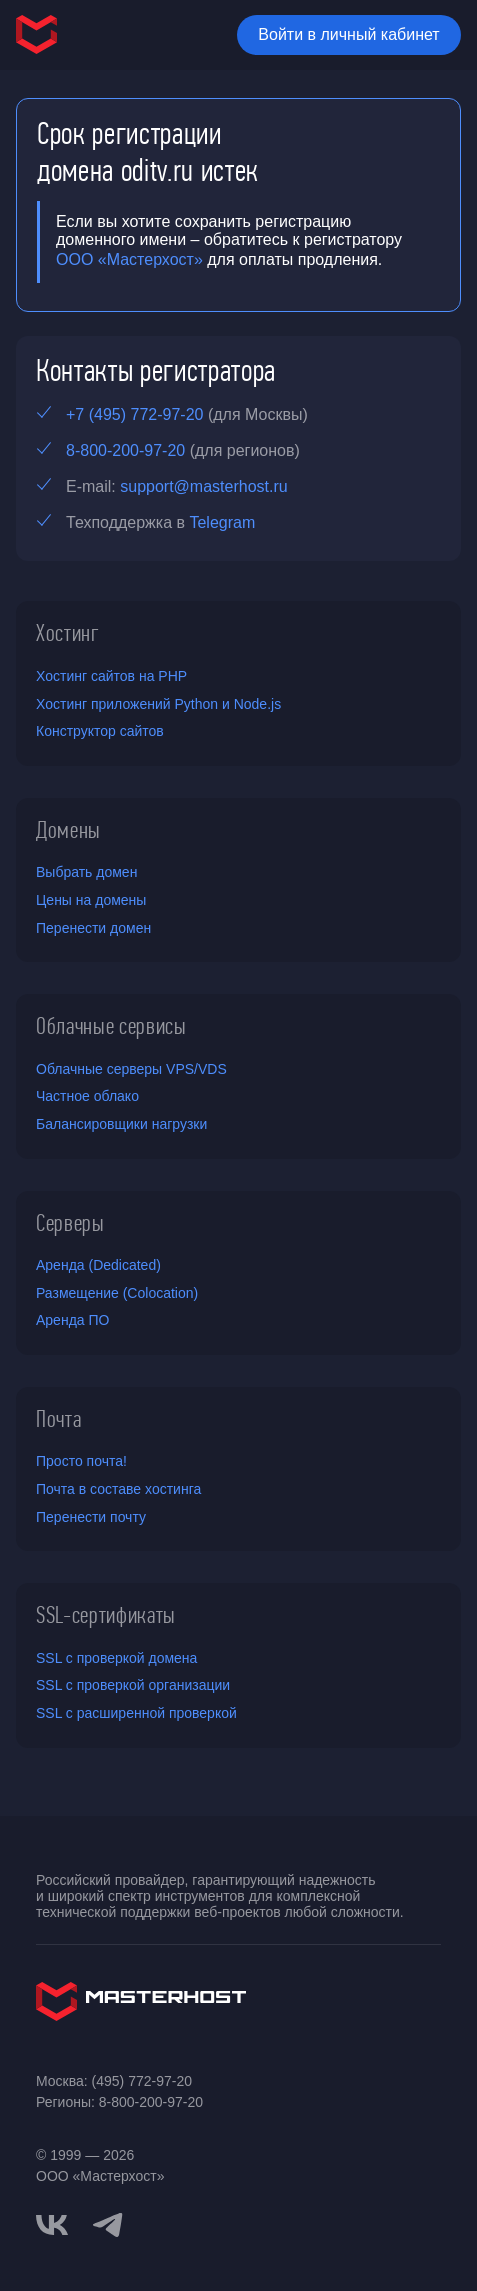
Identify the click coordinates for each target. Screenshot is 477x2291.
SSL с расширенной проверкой (136, 1713)
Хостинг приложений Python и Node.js (158, 704)
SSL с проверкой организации (133, 1685)
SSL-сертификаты (106, 1615)
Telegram (222, 522)
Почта (58, 1419)
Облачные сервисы (111, 1026)
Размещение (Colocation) (117, 1293)
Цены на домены (91, 900)
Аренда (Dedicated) (98, 1265)
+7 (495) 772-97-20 (134, 414)
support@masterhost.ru (203, 486)
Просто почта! (81, 1461)
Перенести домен (93, 928)
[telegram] (108, 2223)
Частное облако (87, 1096)
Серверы (70, 1223)
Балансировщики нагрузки (121, 1124)
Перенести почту (91, 1517)
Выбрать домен (86, 872)
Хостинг (68, 633)
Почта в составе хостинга (118, 1489)
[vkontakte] (52, 2225)
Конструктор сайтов (100, 731)
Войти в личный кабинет (348, 34)
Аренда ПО (72, 1320)
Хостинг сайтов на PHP (111, 676)
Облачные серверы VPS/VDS (131, 1069)
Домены (68, 830)
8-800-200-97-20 (125, 450)
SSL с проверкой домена (116, 1658)
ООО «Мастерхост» (129, 259)
